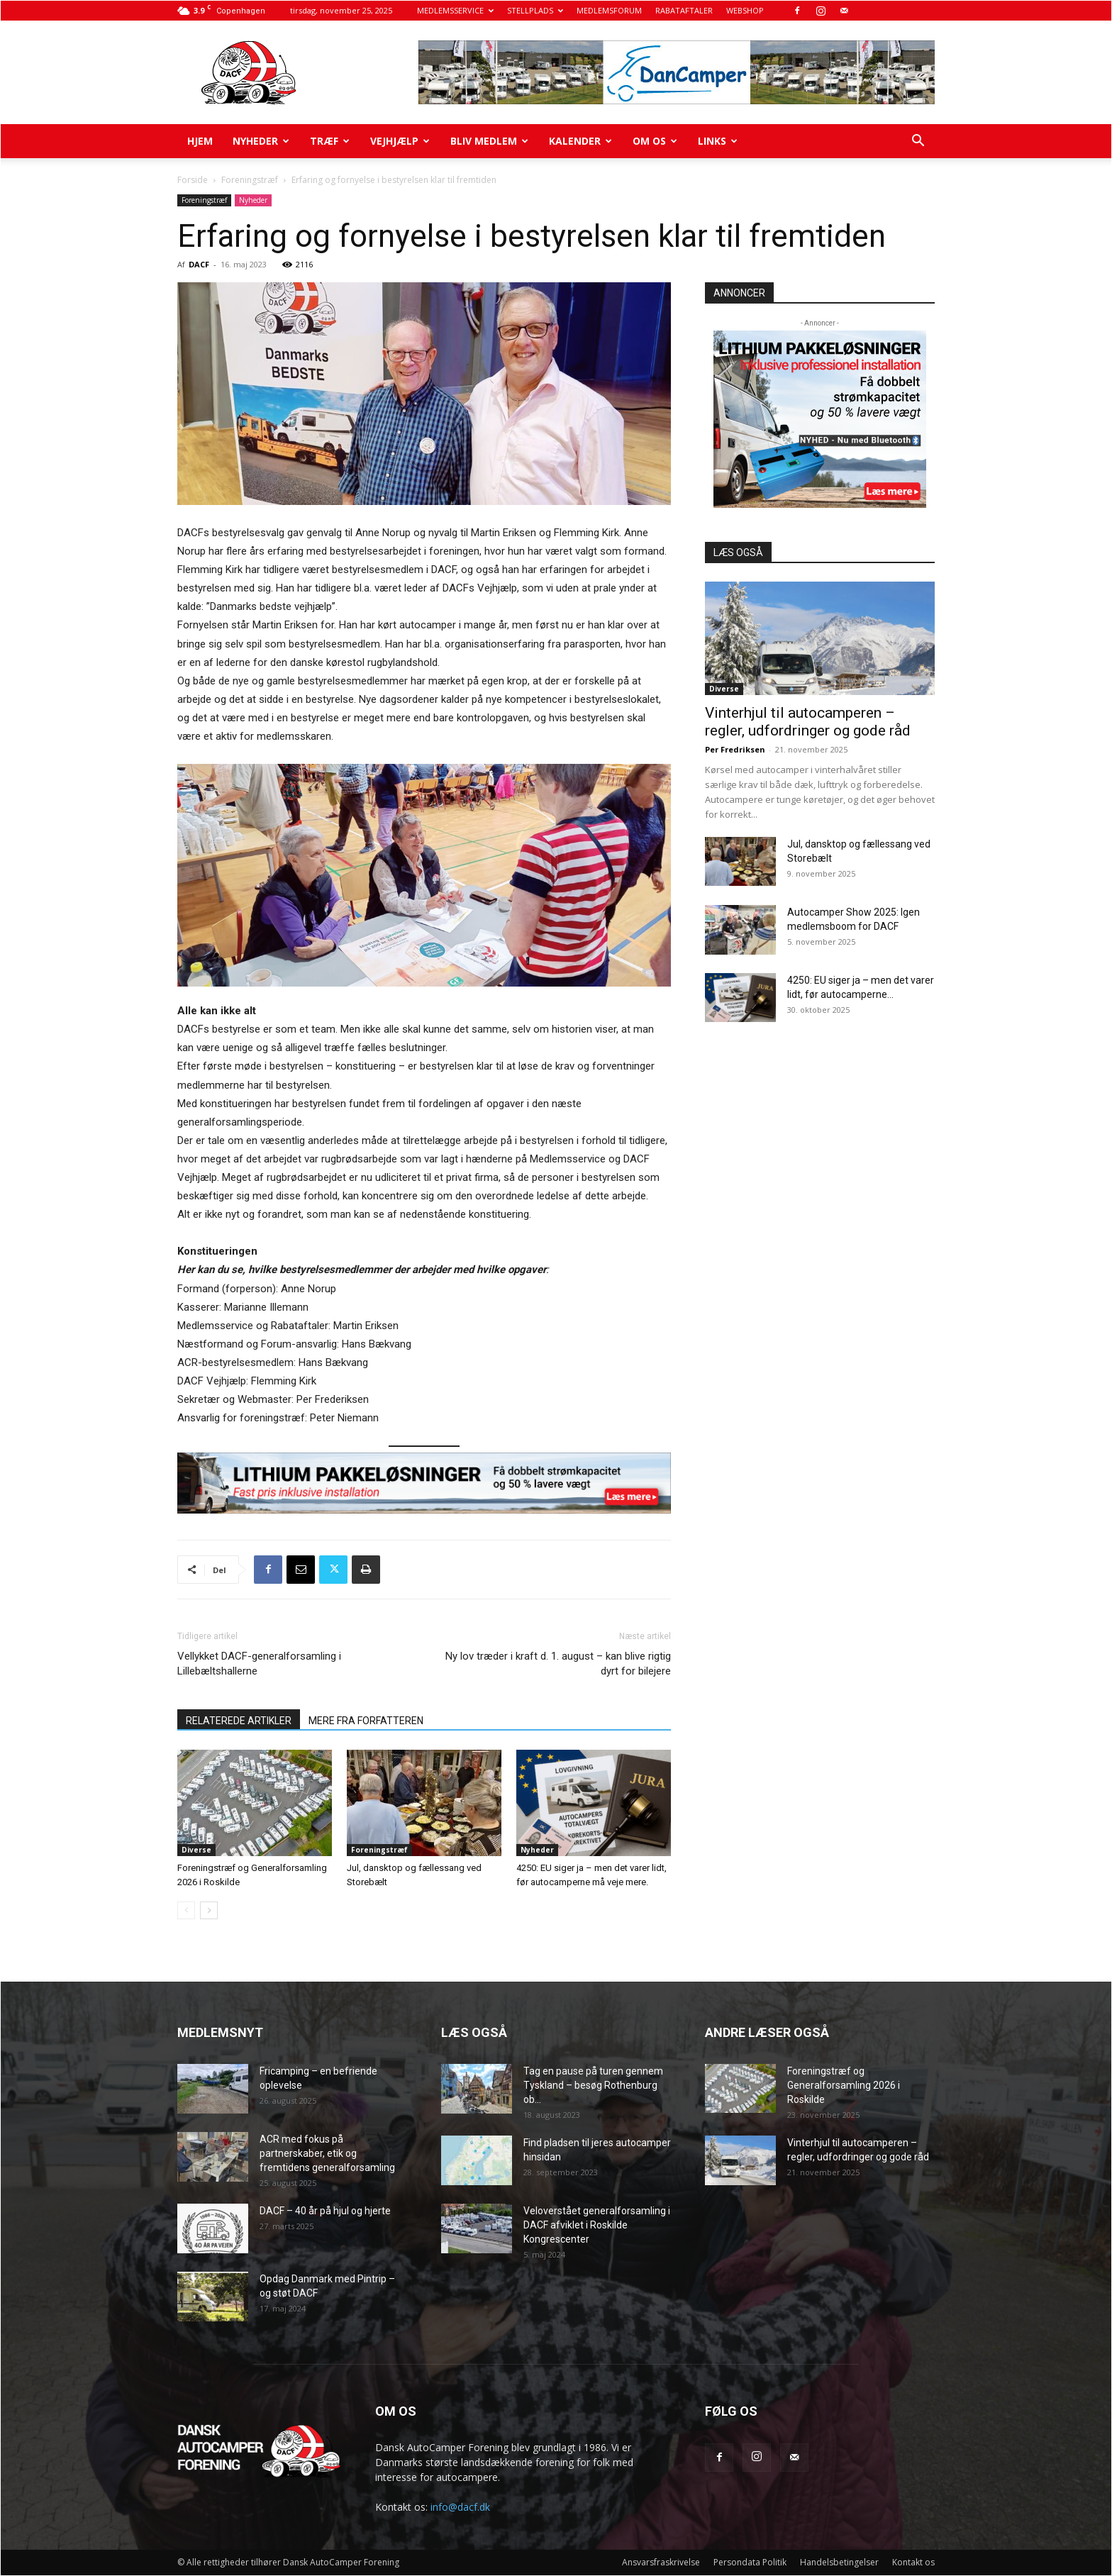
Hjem (200, 141)
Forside (192, 180)
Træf (330, 141)
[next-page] (209, 1910)
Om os (655, 141)
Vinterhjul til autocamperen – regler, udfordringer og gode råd (808, 721)
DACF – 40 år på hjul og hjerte (325, 2210)
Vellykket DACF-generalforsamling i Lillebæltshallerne (259, 1663)
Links (718, 141)
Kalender (580, 141)
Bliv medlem (489, 141)
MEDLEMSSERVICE (455, 10)
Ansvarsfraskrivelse (661, 2562)
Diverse (196, 1850)
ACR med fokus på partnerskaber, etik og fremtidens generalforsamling (327, 2153)
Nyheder (261, 141)
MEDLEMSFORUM (609, 10)
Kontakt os (913, 2562)
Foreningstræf (249, 180)
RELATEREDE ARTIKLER (238, 1720)
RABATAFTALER (684, 10)
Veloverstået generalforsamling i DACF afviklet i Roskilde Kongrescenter (596, 2225)
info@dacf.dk (460, 2507)
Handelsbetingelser (839, 2562)
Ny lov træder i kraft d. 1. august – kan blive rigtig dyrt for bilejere (558, 1663)
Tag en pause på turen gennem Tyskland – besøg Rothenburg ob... (593, 2085)
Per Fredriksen (735, 749)
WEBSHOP (745, 10)
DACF (199, 264)
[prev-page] (186, 1910)
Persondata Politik (749, 2562)
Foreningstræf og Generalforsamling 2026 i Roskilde (843, 2085)
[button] (918, 142)
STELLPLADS (535, 10)
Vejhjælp (400, 141)
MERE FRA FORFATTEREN (365, 1720)
